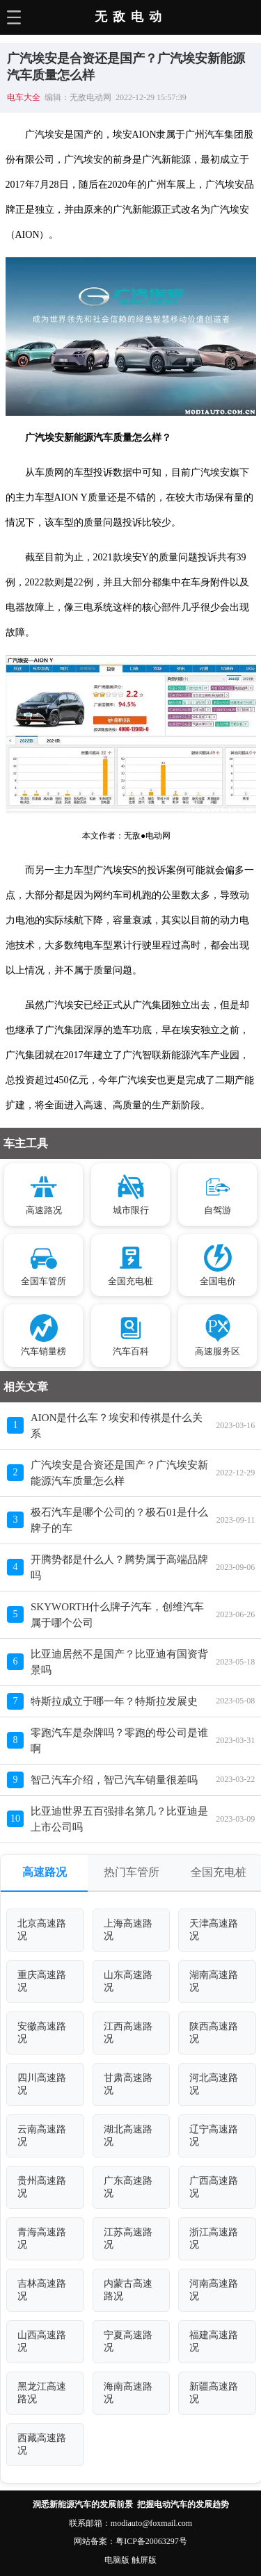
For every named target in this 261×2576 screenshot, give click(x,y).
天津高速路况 (213, 1929)
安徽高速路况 (41, 2032)
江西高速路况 (128, 2032)
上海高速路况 (128, 1929)
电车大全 (23, 97)
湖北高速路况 (128, 2135)
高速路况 (44, 1872)
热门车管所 (131, 1872)
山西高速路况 (41, 2341)
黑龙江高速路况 (41, 2392)
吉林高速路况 (41, 2289)
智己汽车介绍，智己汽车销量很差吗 (114, 1779)
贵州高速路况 (41, 2187)
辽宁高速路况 (213, 2135)
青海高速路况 (41, 2238)
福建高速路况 (213, 2341)
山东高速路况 (128, 1981)
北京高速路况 (41, 1929)
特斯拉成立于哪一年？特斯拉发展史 (114, 1701)
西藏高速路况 (41, 2444)
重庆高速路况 (41, 1981)
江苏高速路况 (128, 2238)
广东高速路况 (128, 2187)
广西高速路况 (213, 2187)
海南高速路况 (128, 2392)
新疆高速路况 (213, 2392)
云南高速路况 (41, 2135)
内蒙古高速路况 (128, 2289)
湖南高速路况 (213, 1981)
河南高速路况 (213, 2289)
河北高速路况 (213, 2084)
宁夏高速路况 (128, 2341)
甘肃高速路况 (128, 2084)
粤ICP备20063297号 (151, 2541)
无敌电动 (131, 17)
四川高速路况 (41, 2084)
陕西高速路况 (213, 2032)
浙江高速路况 (213, 2238)
